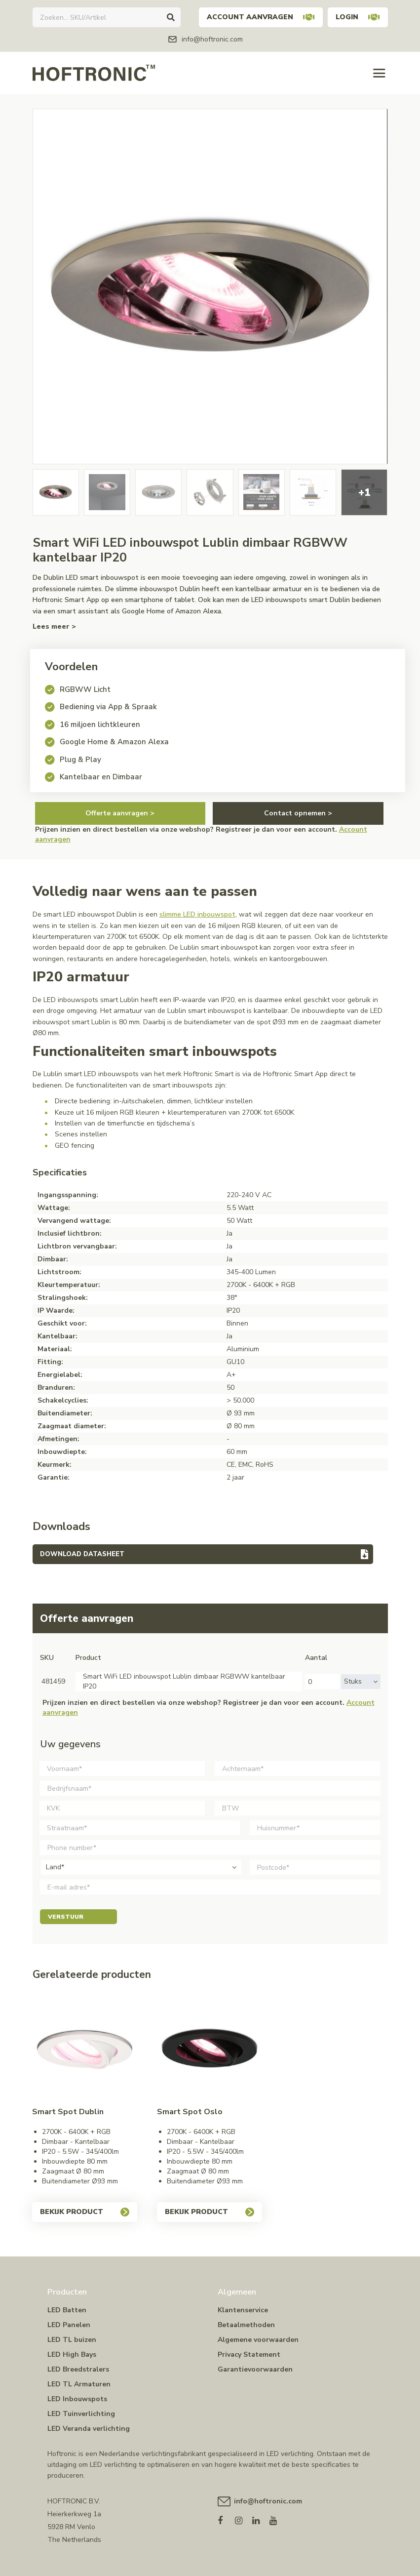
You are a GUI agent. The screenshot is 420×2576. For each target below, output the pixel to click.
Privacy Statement (249, 2354)
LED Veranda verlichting (88, 2428)
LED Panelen (68, 2325)
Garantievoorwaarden (255, 2369)
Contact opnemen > (298, 813)
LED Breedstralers (78, 2369)
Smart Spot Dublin (68, 2111)
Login (358, 17)
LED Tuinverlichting (81, 2413)
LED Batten (66, 2310)
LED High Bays (71, 2354)
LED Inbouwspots (77, 2399)
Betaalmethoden (246, 2325)
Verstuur (78, 1917)
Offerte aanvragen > (119, 813)
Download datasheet (82, 1554)
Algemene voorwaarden (258, 2339)
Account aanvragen (261, 17)
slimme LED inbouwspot (197, 914)
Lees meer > (54, 626)
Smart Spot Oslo (190, 2111)
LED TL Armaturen (79, 2384)
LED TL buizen (71, 2339)
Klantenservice (243, 2310)
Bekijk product (84, 2211)
